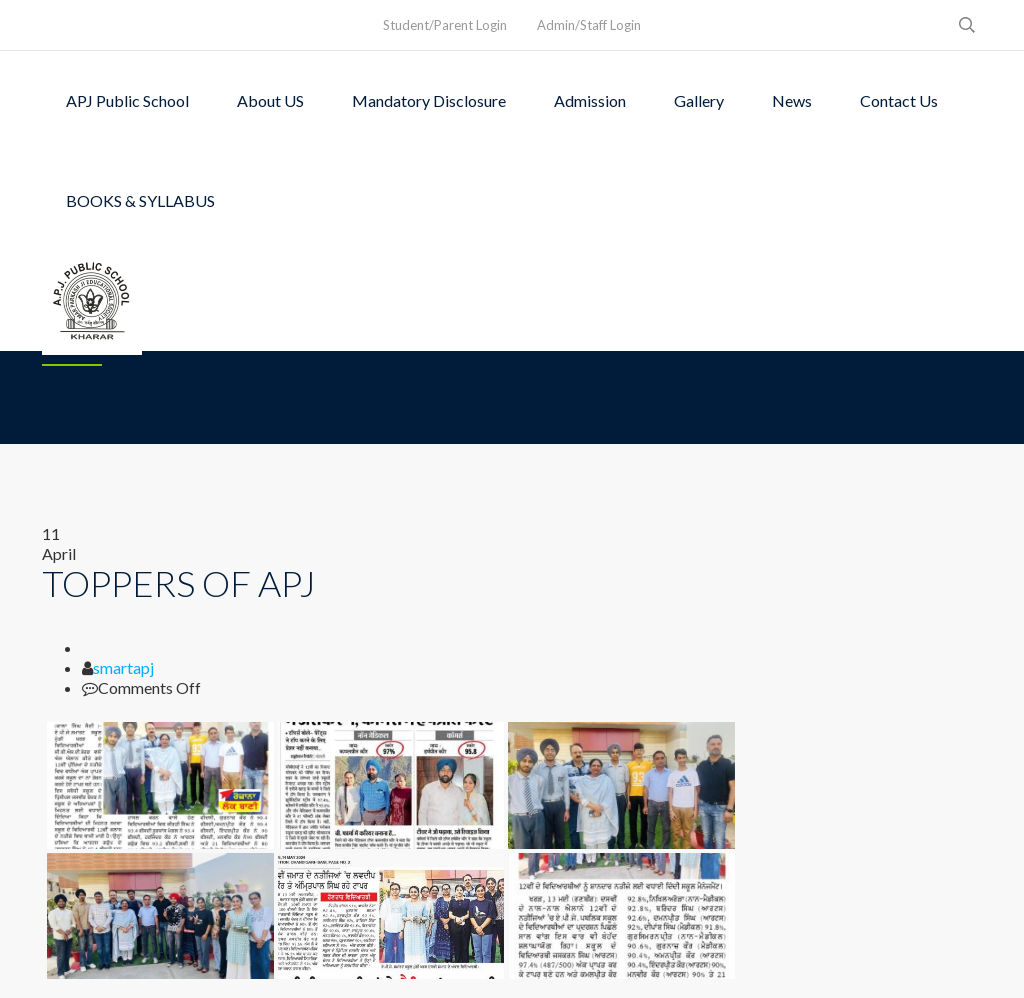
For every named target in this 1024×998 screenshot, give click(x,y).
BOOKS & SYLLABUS (140, 200)
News (792, 100)
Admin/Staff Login (589, 25)
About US (270, 100)
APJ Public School (127, 100)
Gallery (699, 100)
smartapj (123, 667)
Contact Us (899, 100)
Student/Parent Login (445, 25)
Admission (590, 100)
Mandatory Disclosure (429, 100)
